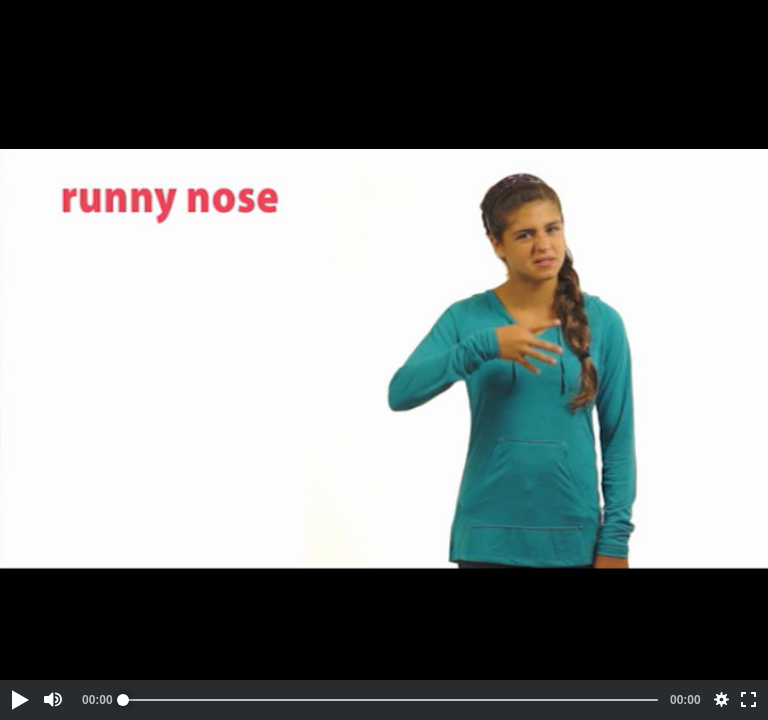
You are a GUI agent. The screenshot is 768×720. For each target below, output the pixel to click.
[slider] (390, 700)
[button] (19, 700)
